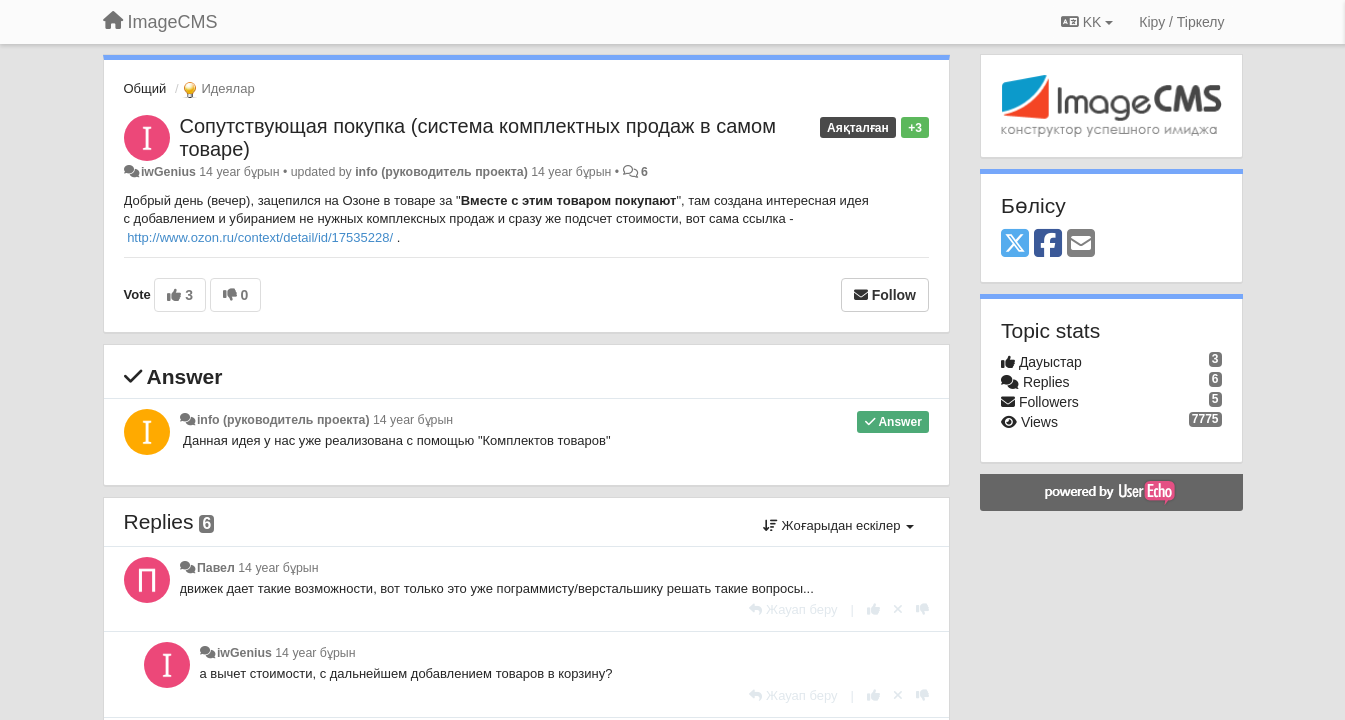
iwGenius (168, 172)
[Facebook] (1048, 244)
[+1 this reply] (873, 609)
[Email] (1081, 244)
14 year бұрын (413, 420)
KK (1087, 22)
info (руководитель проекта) (441, 172)
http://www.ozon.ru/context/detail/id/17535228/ (260, 237)
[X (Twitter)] (1015, 244)
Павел (216, 568)
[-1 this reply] (922, 609)
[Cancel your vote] (898, 609)
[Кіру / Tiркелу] (1181, 22)
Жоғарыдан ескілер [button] (838, 525)
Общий (145, 88)
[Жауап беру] (793, 609)
